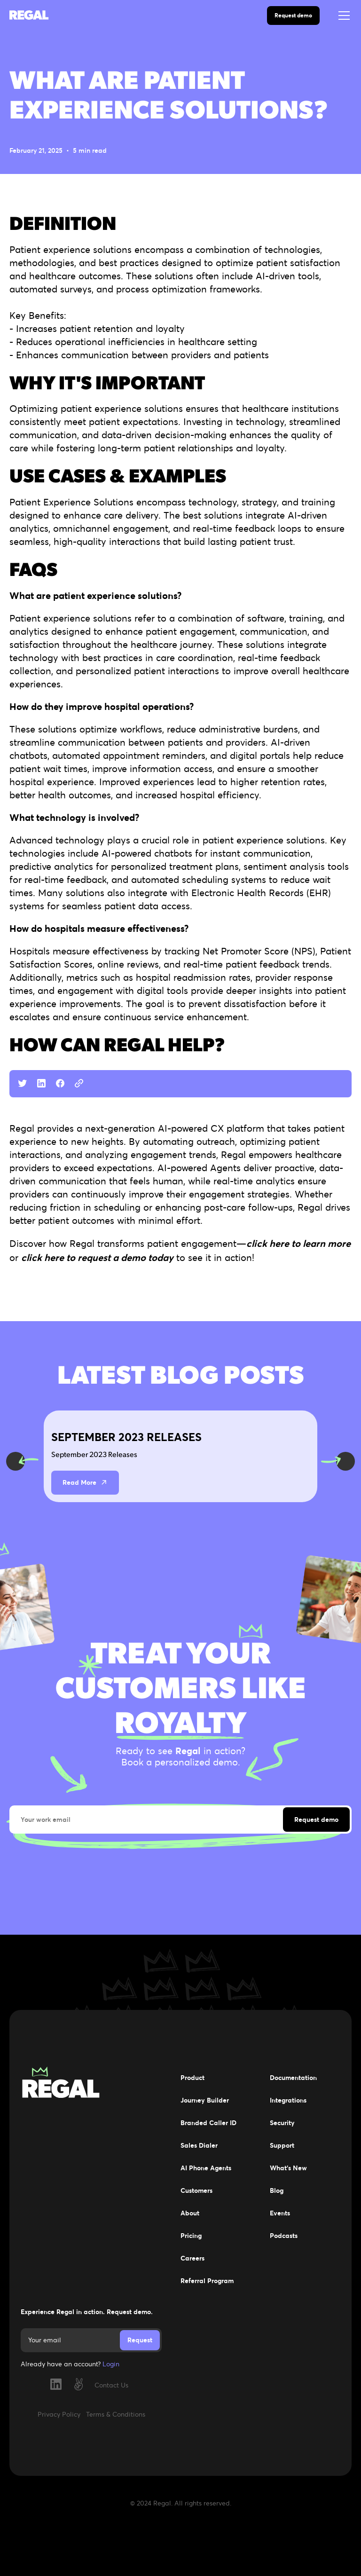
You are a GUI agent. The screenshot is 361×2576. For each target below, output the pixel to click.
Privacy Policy (59, 2414)
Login (110, 2364)
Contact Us (111, 2385)
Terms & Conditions (115, 2414)
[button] (342, 15)
